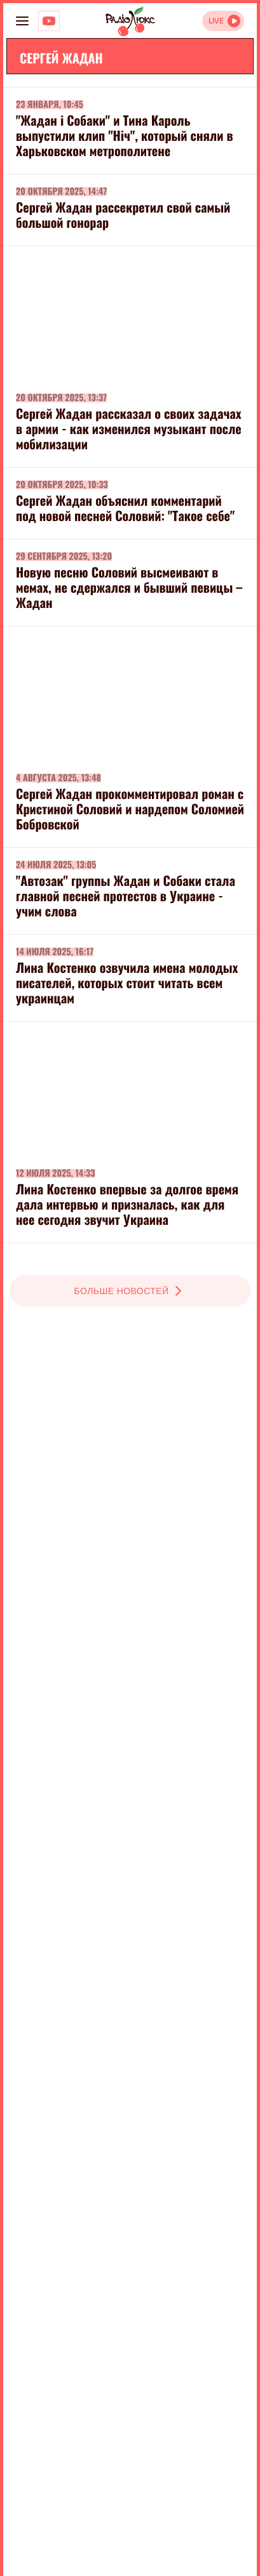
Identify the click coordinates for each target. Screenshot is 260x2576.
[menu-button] (22, 21)
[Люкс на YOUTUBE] (49, 21)
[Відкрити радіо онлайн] (223, 21)
